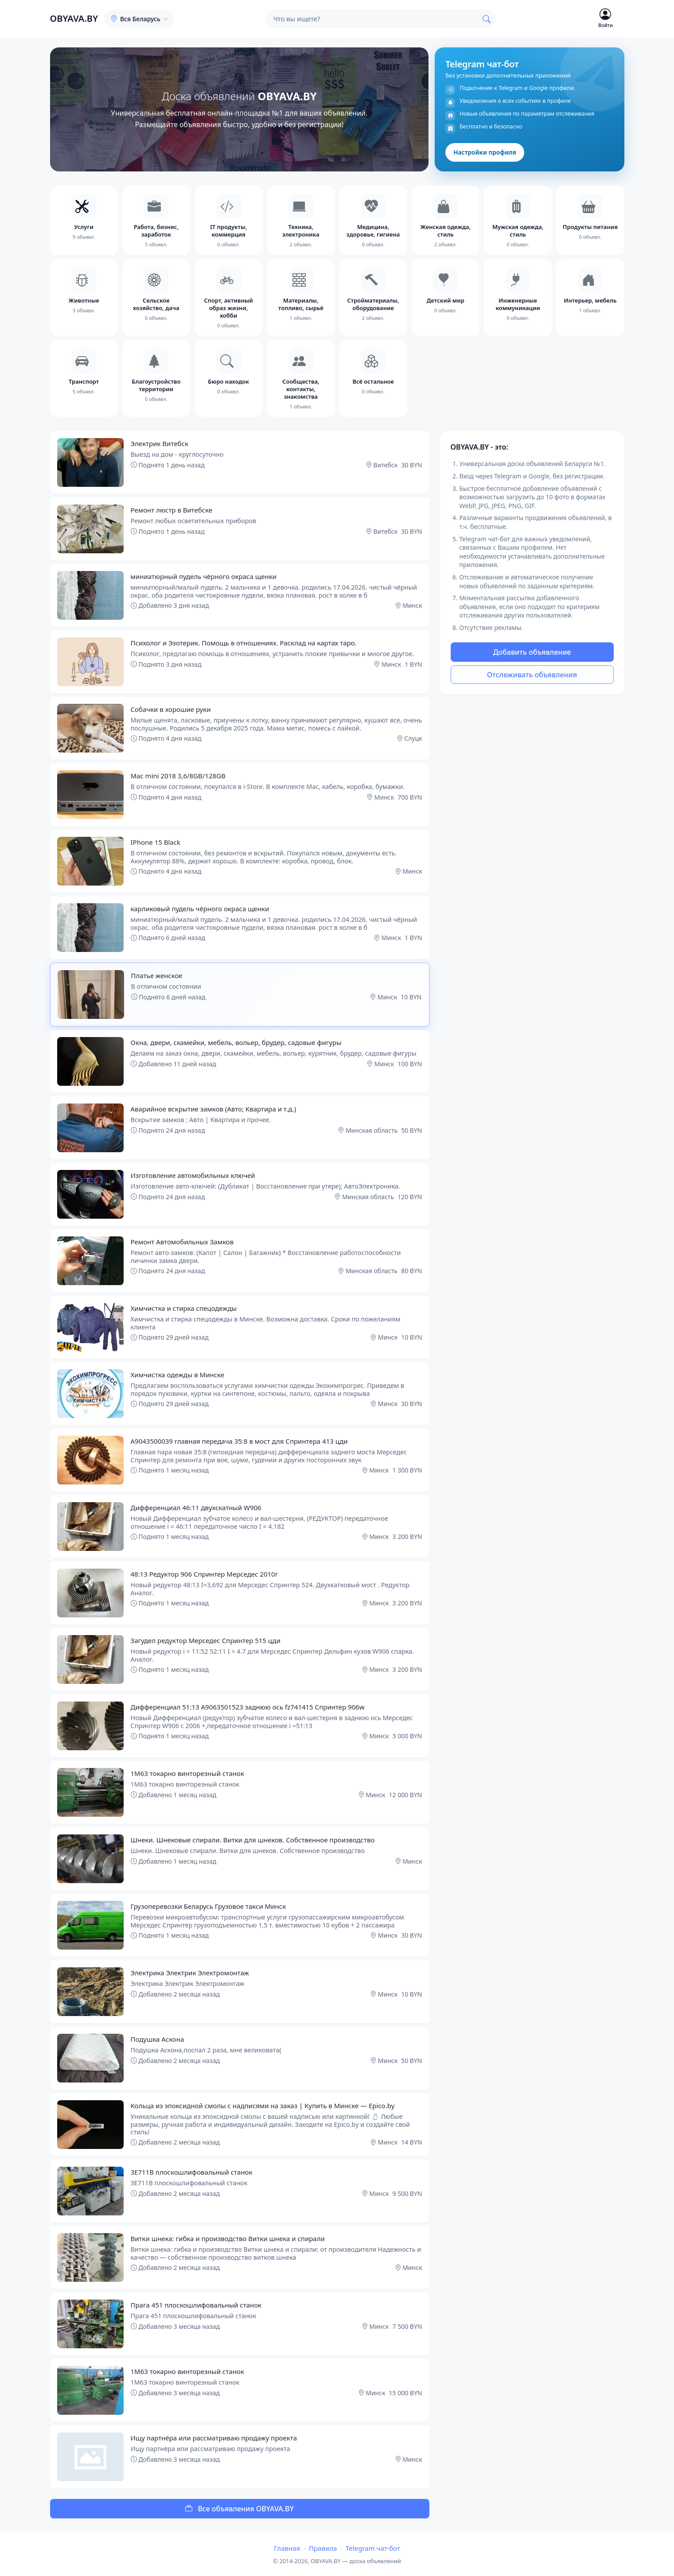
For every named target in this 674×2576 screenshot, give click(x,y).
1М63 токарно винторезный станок (187, 1773)
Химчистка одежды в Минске (178, 1374)
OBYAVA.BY (74, 18)
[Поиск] (371, 18)
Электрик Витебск (159, 443)
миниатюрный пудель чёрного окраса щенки (204, 576)
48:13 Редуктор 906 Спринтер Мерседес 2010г (204, 1574)
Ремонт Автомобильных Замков (182, 1241)
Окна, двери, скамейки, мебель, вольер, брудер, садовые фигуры (236, 1042)
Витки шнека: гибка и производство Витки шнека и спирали (228, 2238)
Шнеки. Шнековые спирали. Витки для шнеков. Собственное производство (253, 1839)
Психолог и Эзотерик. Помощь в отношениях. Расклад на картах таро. (244, 642)
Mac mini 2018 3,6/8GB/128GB (178, 775)
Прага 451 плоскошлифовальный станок (196, 2304)
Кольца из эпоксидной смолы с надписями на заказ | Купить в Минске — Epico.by (263, 2105)
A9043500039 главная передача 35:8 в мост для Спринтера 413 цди (239, 1441)
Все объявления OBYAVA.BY (239, 2509)
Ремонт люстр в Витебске (172, 509)
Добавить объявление (532, 652)
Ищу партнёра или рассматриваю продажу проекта (214, 2437)
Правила (323, 2548)
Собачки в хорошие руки (171, 709)
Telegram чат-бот (373, 2548)
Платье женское (157, 975)
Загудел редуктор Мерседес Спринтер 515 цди (206, 1640)
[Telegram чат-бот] (529, 109)
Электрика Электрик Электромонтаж (190, 1972)
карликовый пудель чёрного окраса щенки (200, 908)
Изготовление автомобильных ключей (193, 1175)
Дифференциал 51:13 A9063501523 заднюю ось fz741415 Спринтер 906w (248, 1706)
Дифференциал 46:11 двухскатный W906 (196, 1507)
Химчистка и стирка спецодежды (184, 1308)
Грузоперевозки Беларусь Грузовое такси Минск (208, 1906)
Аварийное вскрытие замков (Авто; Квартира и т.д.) (213, 1108)
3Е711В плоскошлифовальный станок (192, 2172)
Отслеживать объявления (532, 675)
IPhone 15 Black (155, 842)
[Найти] (486, 18)
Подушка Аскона (157, 2039)
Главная (287, 2548)
